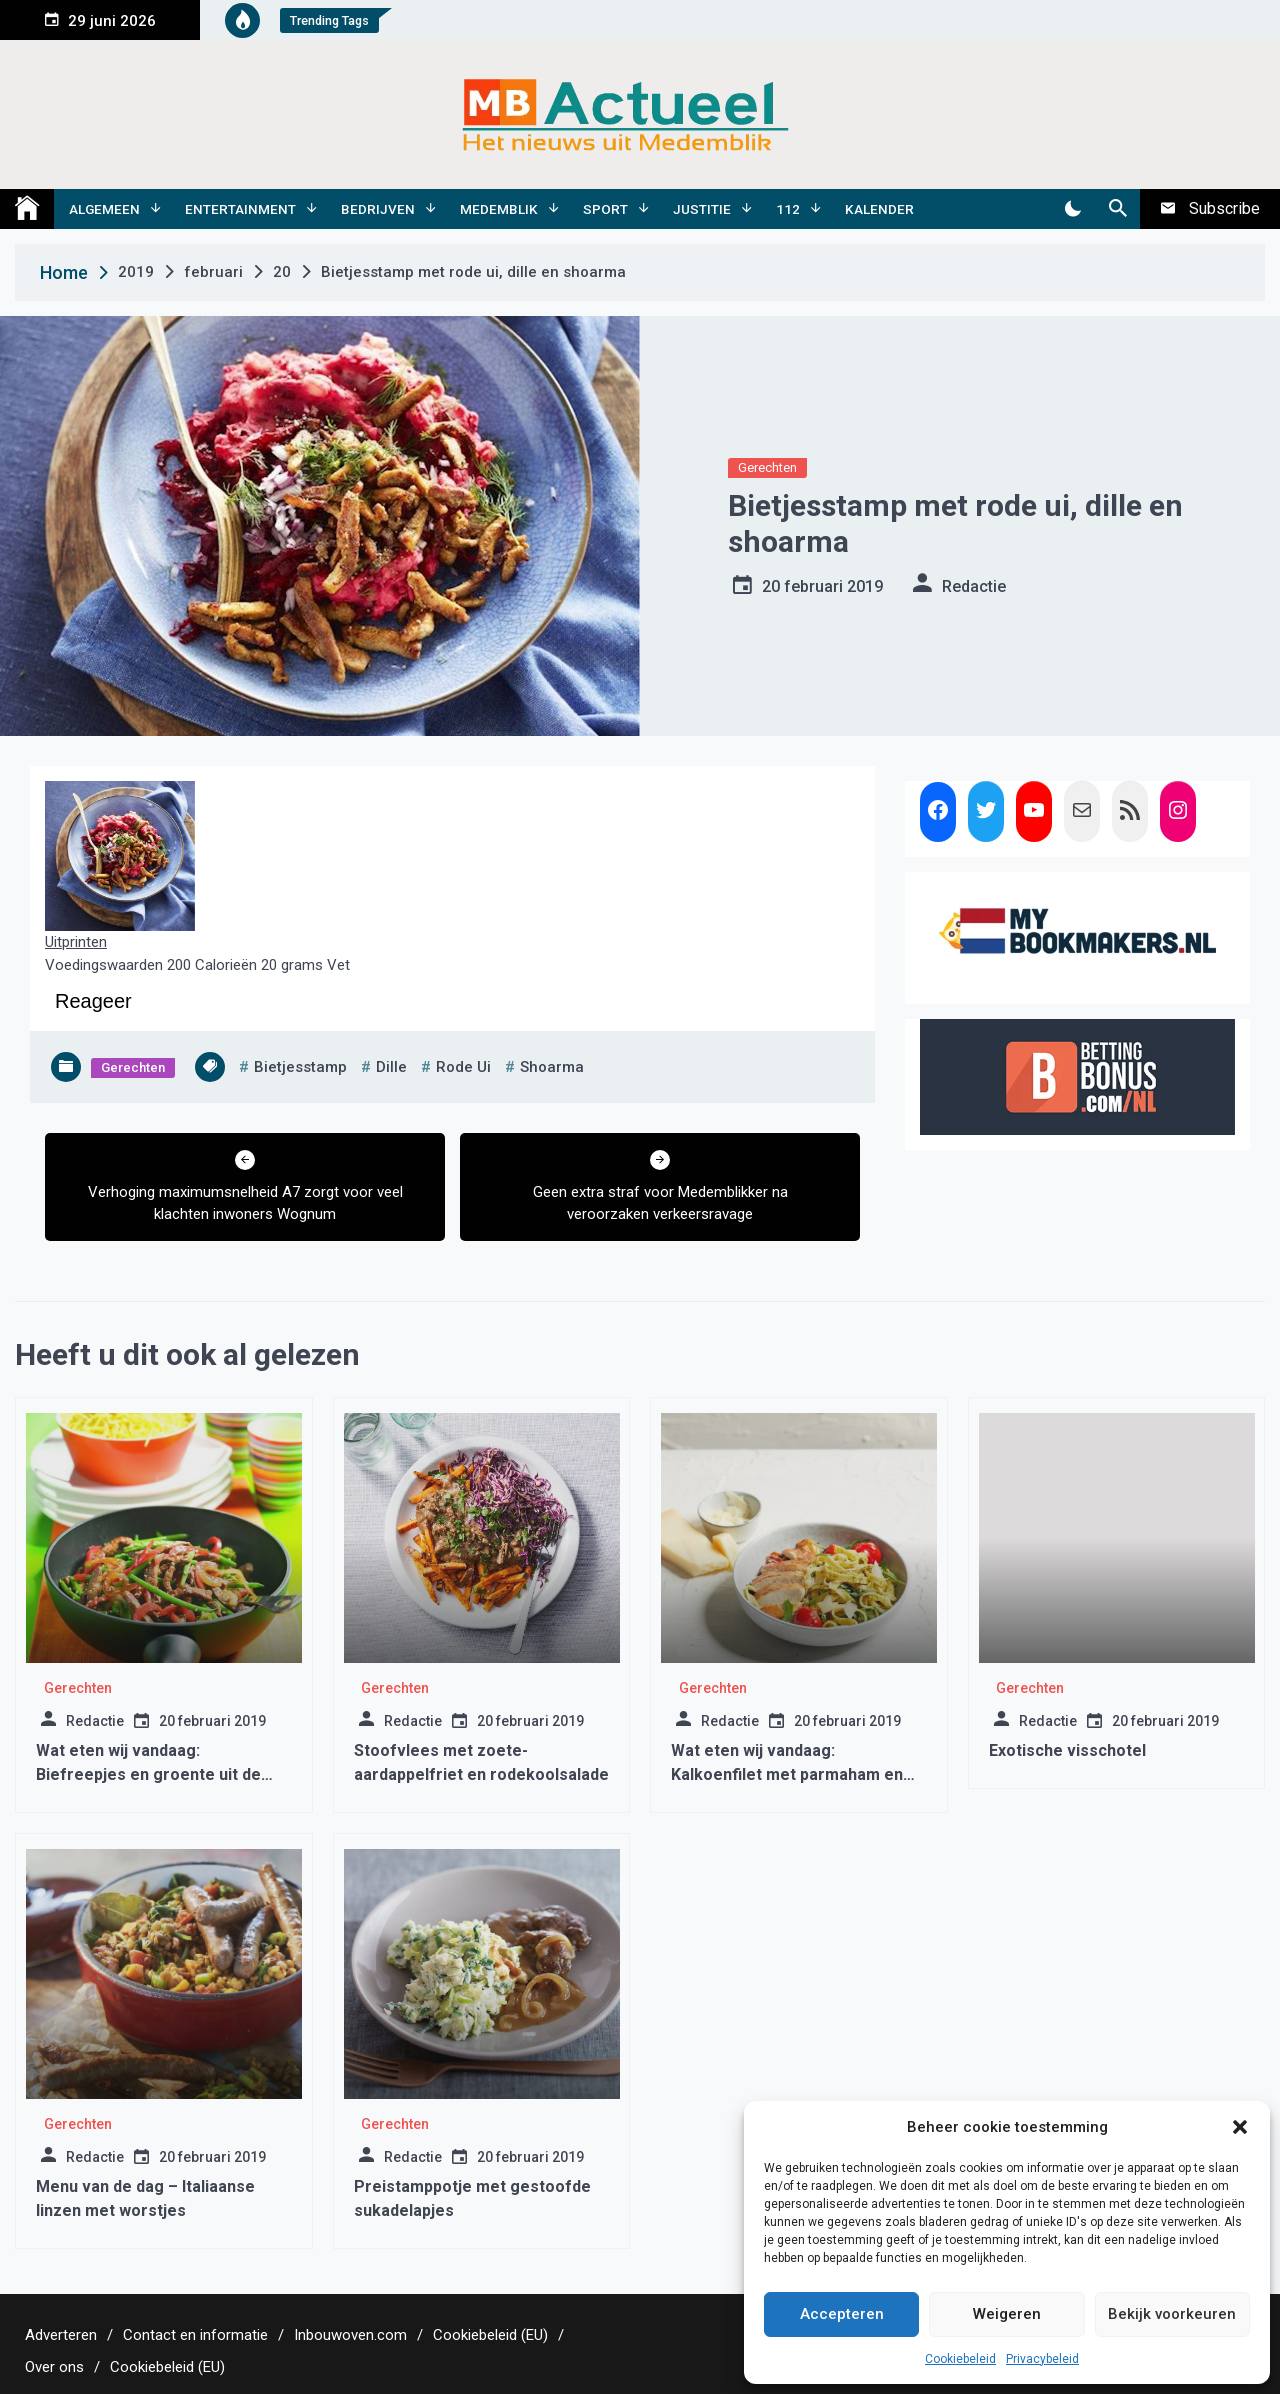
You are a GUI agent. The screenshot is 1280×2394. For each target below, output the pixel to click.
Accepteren (842, 2314)
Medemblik (499, 209)
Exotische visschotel (1067, 1750)
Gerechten (767, 467)
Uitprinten (76, 942)
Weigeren (1007, 2314)
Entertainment (240, 209)
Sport (605, 209)
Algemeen (104, 209)
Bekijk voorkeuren (1172, 2314)
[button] (1240, 2127)
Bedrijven (378, 209)
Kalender (879, 209)
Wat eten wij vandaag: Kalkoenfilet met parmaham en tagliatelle (787, 1774)
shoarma (552, 1067)
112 (788, 209)
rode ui (463, 1067)
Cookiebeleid (960, 2359)
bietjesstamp (300, 1067)
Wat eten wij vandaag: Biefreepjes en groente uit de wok (148, 1774)
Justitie (702, 209)
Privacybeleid (1042, 2359)
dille (391, 1067)
